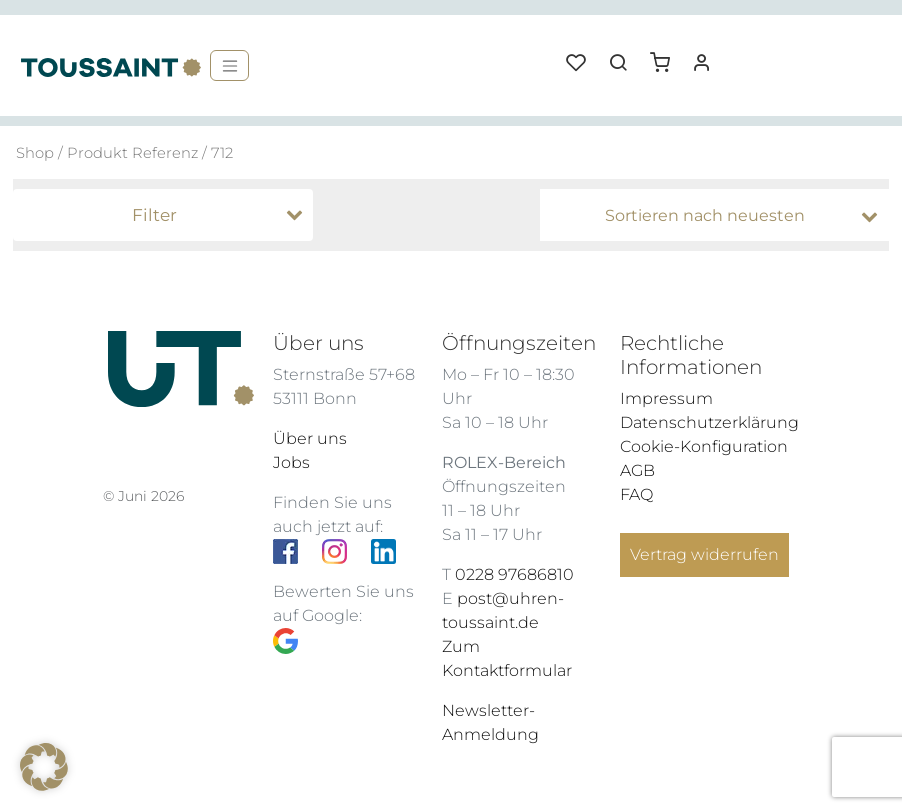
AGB (637, 470)
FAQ (636, 494)
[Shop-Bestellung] (719, 216)
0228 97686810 (514, 574)
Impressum (666, 398)
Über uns (310, 438)
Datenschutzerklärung (709, 422)
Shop (35, 153)
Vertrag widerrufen (704, 554)
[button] (667, 55)
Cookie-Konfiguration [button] (704, 446)
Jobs (291, 462)
